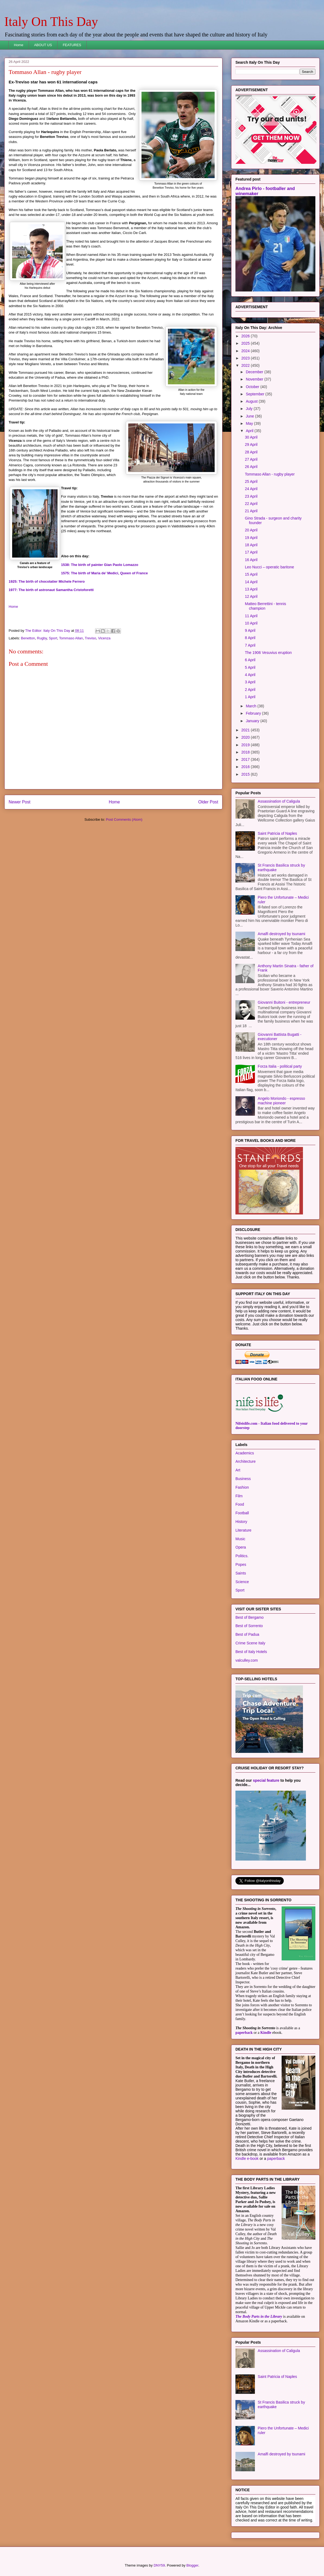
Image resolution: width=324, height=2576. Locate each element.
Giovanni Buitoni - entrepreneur (284, 1002)
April (250, 431)
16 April (251, 560)
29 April (251, 444)
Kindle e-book (247, 2158)
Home (18, 45)
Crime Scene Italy (250, 1643)
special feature (266, 1780)
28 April (251, 452)
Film (238, 1496)
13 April (251, 589)
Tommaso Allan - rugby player (270, 474)
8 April (250, 638)
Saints (240, 1573)
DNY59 (159, 2565)
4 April (250, 675)
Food (239, 1504)
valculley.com (246, 1660)
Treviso (90, 638)
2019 (246, 745)
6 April (250, 660)
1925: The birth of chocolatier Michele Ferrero (47, 581)
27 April (251, 459)
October (253, 387)
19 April (251, 537)
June (250, 416)
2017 (246, 759)
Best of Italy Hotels (251, 1652)
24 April (251, 489)
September (255, 394)
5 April (250, 667)
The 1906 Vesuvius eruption (268, 652)
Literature (243, 1530)
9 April (250, 630)
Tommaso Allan (71, 638)
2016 (246, 767)
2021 (246, 730)
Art (237, 1470)
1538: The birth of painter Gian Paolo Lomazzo (99, 565)
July (250, 408)
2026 (246, 336)
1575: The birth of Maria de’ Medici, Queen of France (104, 573)
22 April (251, 503)
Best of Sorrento (249, 1626)
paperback (244, 2033)
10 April (251, 623)
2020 (246, 737)
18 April (251, 545)
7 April (250, 645)
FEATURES (72, 45)
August (252, 401)
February (254, 713)
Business (243, 1479)
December (255, 372)
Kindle (265, 2033)
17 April (251, 552)
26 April (251, 466)
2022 (246, 365)
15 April (251, 574)
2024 (246, 351)
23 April (251, 496)
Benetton (28, 638)
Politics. (241, 1556)
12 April (251, 596)
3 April (250, 682)
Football (242, 1513)
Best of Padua (247, 1634)
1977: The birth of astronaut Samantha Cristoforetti (52, 590)
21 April (251, 511)
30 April (251, 437)
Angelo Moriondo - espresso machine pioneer (281, 1100)
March (251, 706)
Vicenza (104, 638)
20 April (251, 530)
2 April (250, 689)
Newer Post (20, 802)
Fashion (242, 1487)
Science (242, 1582)
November (255, 379)
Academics (244, 1453)
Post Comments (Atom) (124, 819)
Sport (53, 638)
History (241, 1521)
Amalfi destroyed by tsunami (281, 934)
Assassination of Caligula (279, 801)
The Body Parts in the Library (258, 2316)
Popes (240, 1564)
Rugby (42, 638)
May (250, 423)
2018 (246, 752)
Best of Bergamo (249, 1617)
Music (240, 1539)
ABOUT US (43, 45)
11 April (251, 616)
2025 (246, 343)
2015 (246, 774)
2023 (246, 358)
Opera (240, 1547)
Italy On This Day (51, 21)
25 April (251, 481)
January (253, 721)
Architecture (245, 1461)
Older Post (208, 802)
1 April (250, 697)
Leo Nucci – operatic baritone (269, 567)
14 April (251, 582)
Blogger (192, 2565)
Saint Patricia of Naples (277, 833)
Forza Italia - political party (280, 1066)
